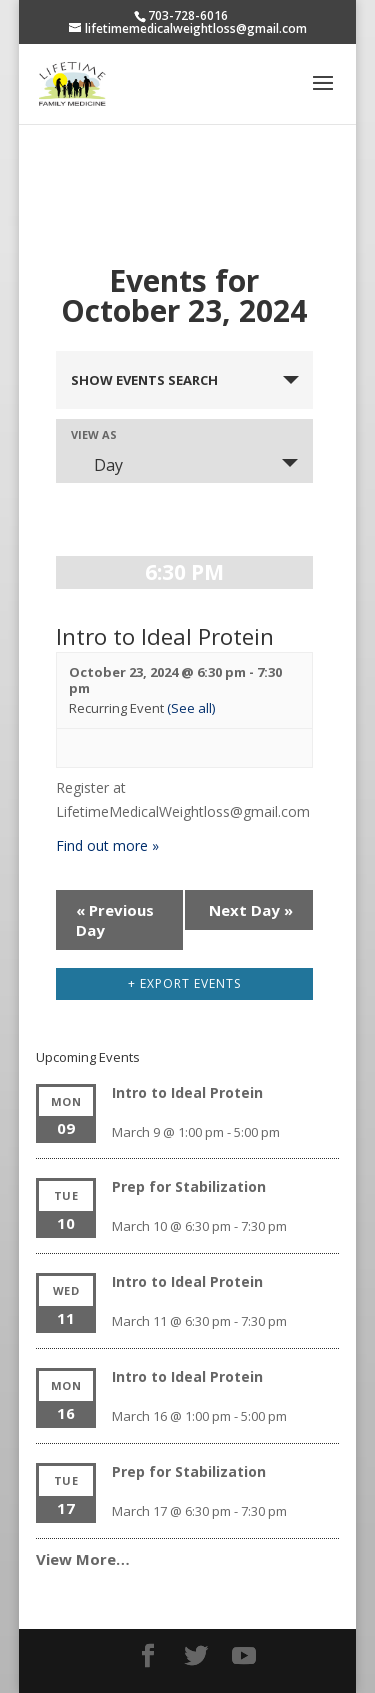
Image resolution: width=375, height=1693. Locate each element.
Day (96, 465)
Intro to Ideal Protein (165, 636)
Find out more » (107, 845)
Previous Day (115, 920)
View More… (83, 1559)
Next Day (251, 910)
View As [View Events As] (94, 434)
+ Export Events (184, 983)
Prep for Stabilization (189, 1186)
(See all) (191, 708)
